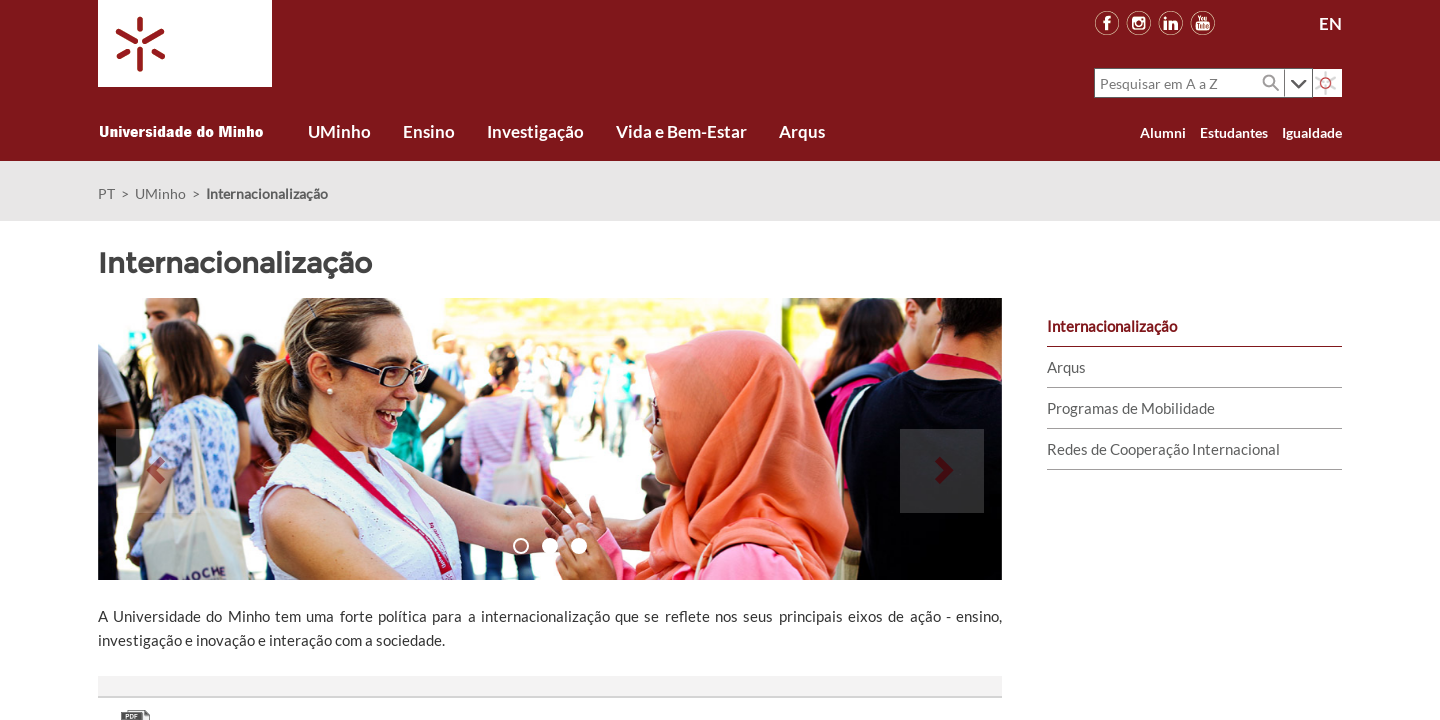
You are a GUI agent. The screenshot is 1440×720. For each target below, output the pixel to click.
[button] (158, 439)
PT (106, 193)
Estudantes (1234, 132)
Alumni (1163, 132)
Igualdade (1312, 132)
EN (1330, 23)
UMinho (160, 193)
